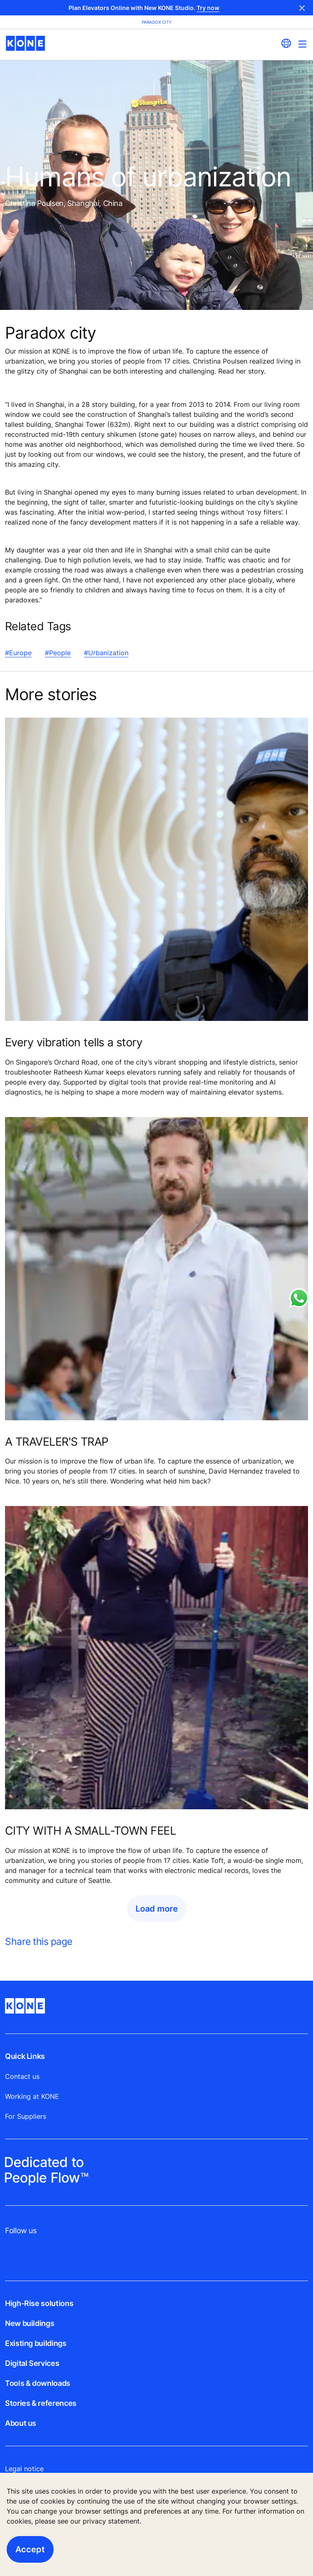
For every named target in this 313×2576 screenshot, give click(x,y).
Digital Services (32, 2363)
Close (302, 7)
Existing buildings (36, 2343)
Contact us (22, 2076)
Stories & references (40, 2403)
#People (58, 653)
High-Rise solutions (39, 2303)
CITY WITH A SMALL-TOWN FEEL (90, 1830)
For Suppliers (25, 2116)
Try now (208, 7)
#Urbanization (106, 653)
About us (20, 2423)
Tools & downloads (37, 2383)
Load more (157, 1909)
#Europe (18, 653)
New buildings (29, 2323)
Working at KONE (32, 2096)
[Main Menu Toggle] (302, 44)
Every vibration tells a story (73, 1042)
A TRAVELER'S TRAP (56, 1441)
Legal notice (24, 2469)
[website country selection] (285, 43)
